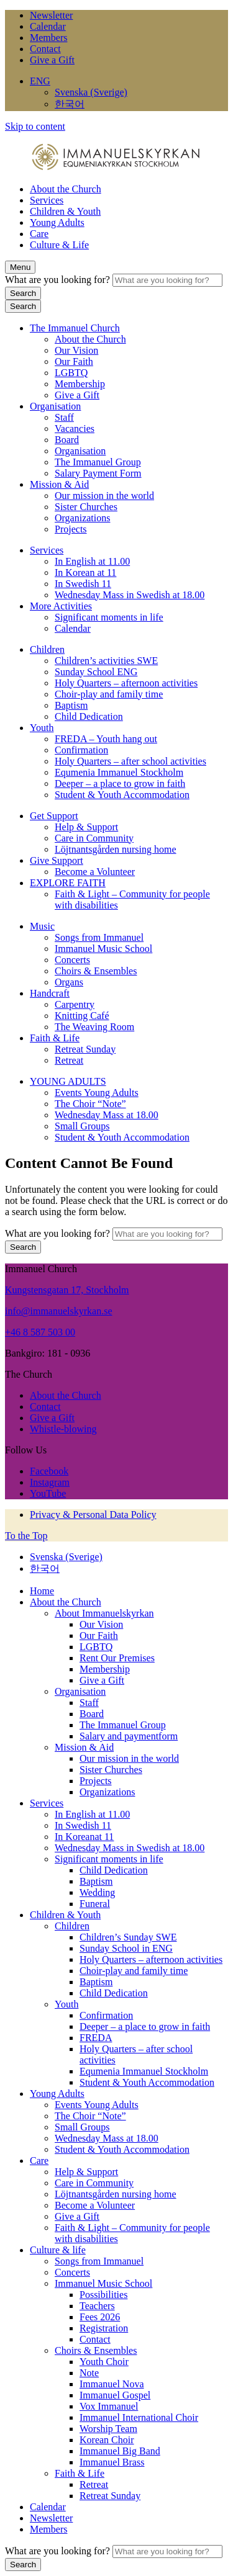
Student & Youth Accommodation (122, 794)
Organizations (82, 518)
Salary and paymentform (129, 1736)
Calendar (48, 26)
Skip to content (35, 126)
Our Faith (74, 361)
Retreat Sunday (85, 1049)
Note (89, 2372)
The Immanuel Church (75, 328)
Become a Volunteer (95, 871)
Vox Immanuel (109, 2406)
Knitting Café (82, 1015)
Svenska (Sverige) (91, 92)
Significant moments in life (109, 617)
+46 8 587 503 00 (40, 1332)
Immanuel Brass (112, 2462)
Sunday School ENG (96, 671)
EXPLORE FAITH (68, 882)
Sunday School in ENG (126, 1948)
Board (67, 439)
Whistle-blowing (63, 1429)
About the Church (65, 189)
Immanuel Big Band (120, 2451)
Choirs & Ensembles (96, 971)
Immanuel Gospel (115, 2395)
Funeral (95, 1903)
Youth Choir (104, 2361)
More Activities (61, 606)
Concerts (72, 959)
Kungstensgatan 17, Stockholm (67, 1290)
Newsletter (51, 15)
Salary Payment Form (98, 473)
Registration (104, 2328)
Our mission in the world (104, 495)
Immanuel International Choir (139, 2417)
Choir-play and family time (109, 694)
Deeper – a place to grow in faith (120, 783)
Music (42, 926)
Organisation (55, 406)
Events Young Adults (97, 1092)
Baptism (71, 705)
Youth (41, 727)
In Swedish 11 (83, 583)
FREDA (96, 2037)
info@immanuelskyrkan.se (58, 1311)
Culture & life (58, 2250)
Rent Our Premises (117, 1658)
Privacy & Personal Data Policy (93, 1514)
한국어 (70, 104)
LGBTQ (71, 372)
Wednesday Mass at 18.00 (106, 1115)
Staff (64, 417)
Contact (45, 48)
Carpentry (74, 1004)
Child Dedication (89, 716)
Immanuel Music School (103, 948)
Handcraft (50, 993)
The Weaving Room (94, 1026)
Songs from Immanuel (99, 937)
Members (48, 37)
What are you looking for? (58, 279)
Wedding (97, 1892)
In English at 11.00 (92, 561)
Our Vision (76, 350)
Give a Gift (52, 60)
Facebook (49, 1471)
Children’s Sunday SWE (128, 1937)
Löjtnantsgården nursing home (115, 849)
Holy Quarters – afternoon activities (126, 683)
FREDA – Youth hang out (106, 739)
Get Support (54, 815)
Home (42, 1591)
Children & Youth (65, 211)
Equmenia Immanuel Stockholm (119, 772)
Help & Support (86, 827)
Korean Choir (107, 2440)
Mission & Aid (59, 484)
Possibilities (103, 2294)
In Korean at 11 (85, 572)
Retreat (69, 1060)
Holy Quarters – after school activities (130, 761)
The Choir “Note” (90, 1103)
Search (23, 293)
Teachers (97, 2305)
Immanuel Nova (112, 2384)
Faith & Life (55, 1038)
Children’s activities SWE (106, 660)
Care (39, 233)
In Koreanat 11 (84, 1836)
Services (46, 200)
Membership (80, 384)
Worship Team (108, 2428)
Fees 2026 (100, 2317)
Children (47, 649)
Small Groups (82, 1126)
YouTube (48, 1493)
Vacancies (74, 428)
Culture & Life (59, 245)
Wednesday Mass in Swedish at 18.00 (129, 595)
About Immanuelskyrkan (104, 1613)
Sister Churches (86, 506)
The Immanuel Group (98, 462)
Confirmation (81, 750)
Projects (71, 529)
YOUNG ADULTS (68, 1081)
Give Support (56, 860)
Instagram (50, 1482)
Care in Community (94, 838)
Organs (69, 982)
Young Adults (57, 222)
